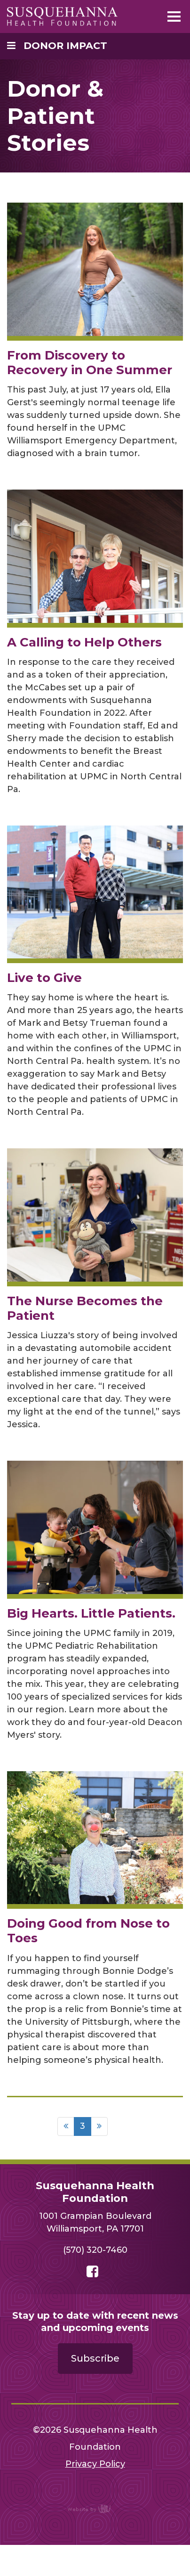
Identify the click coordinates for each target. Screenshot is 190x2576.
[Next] (99, 2126)
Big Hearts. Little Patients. (91, 1613)
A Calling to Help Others (84, 642)
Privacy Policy (95, 2464)
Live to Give (44, 977)
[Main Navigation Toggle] (174, 16)
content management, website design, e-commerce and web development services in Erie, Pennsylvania (95, 2508)
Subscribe (95, 2358)
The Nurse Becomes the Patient (85, 1308)
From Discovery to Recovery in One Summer (89, 362)
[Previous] (65, 2126)
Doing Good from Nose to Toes (88, 1931)
